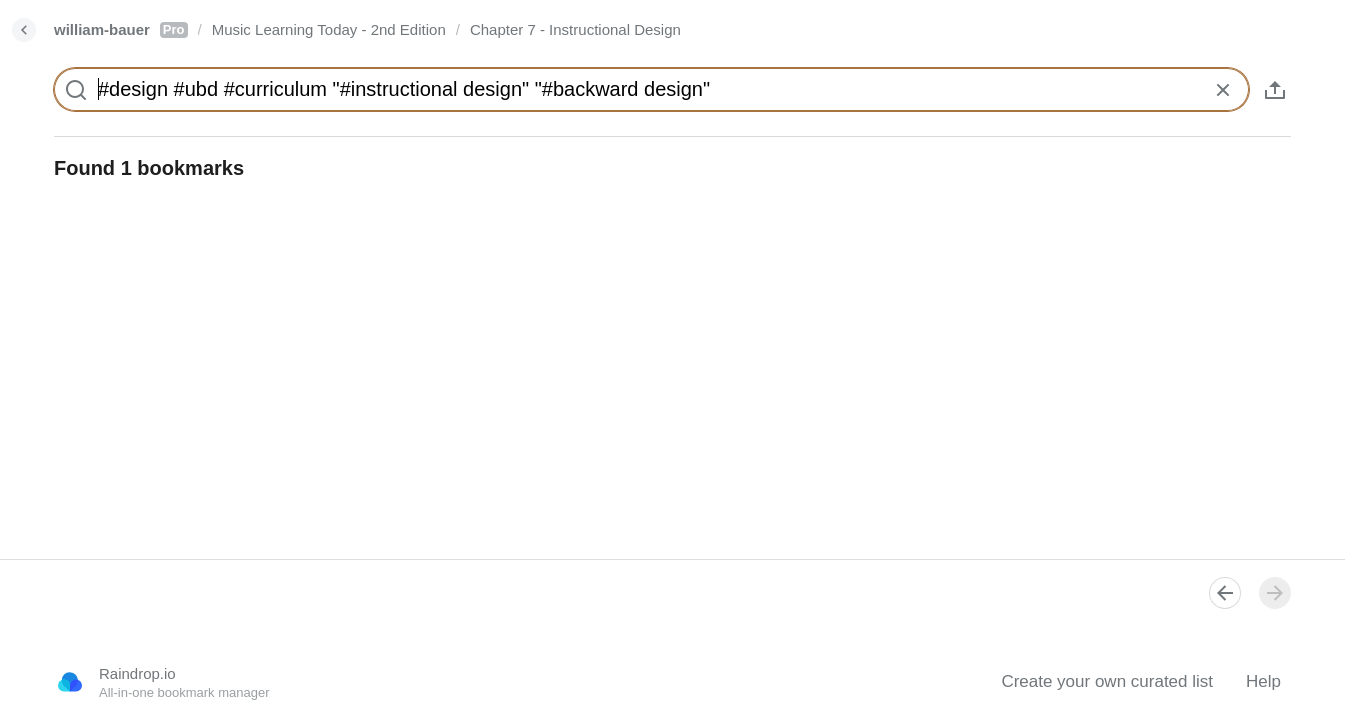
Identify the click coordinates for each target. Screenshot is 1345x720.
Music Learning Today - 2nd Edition (329, 29)
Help (1263, 681)
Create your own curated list (1107, 681)
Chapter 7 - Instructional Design (575, 29)
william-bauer (121, 29)
